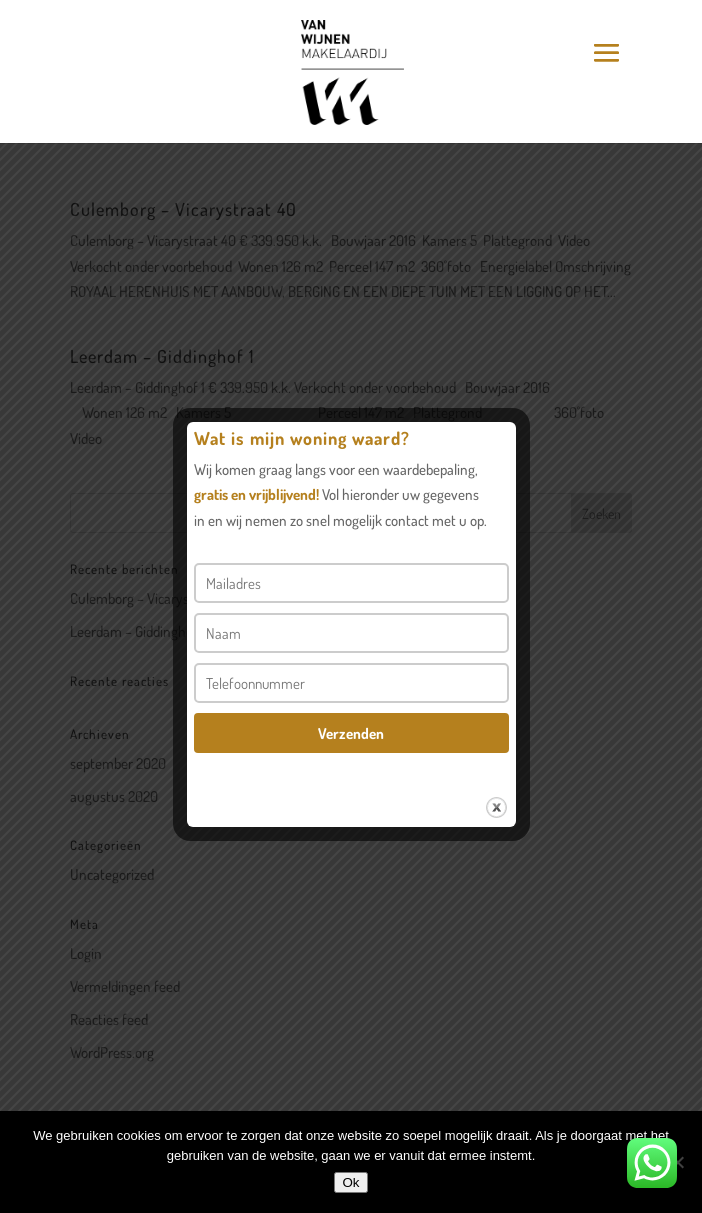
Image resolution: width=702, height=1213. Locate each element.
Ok (350, 1182)
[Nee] (677, 1162)
